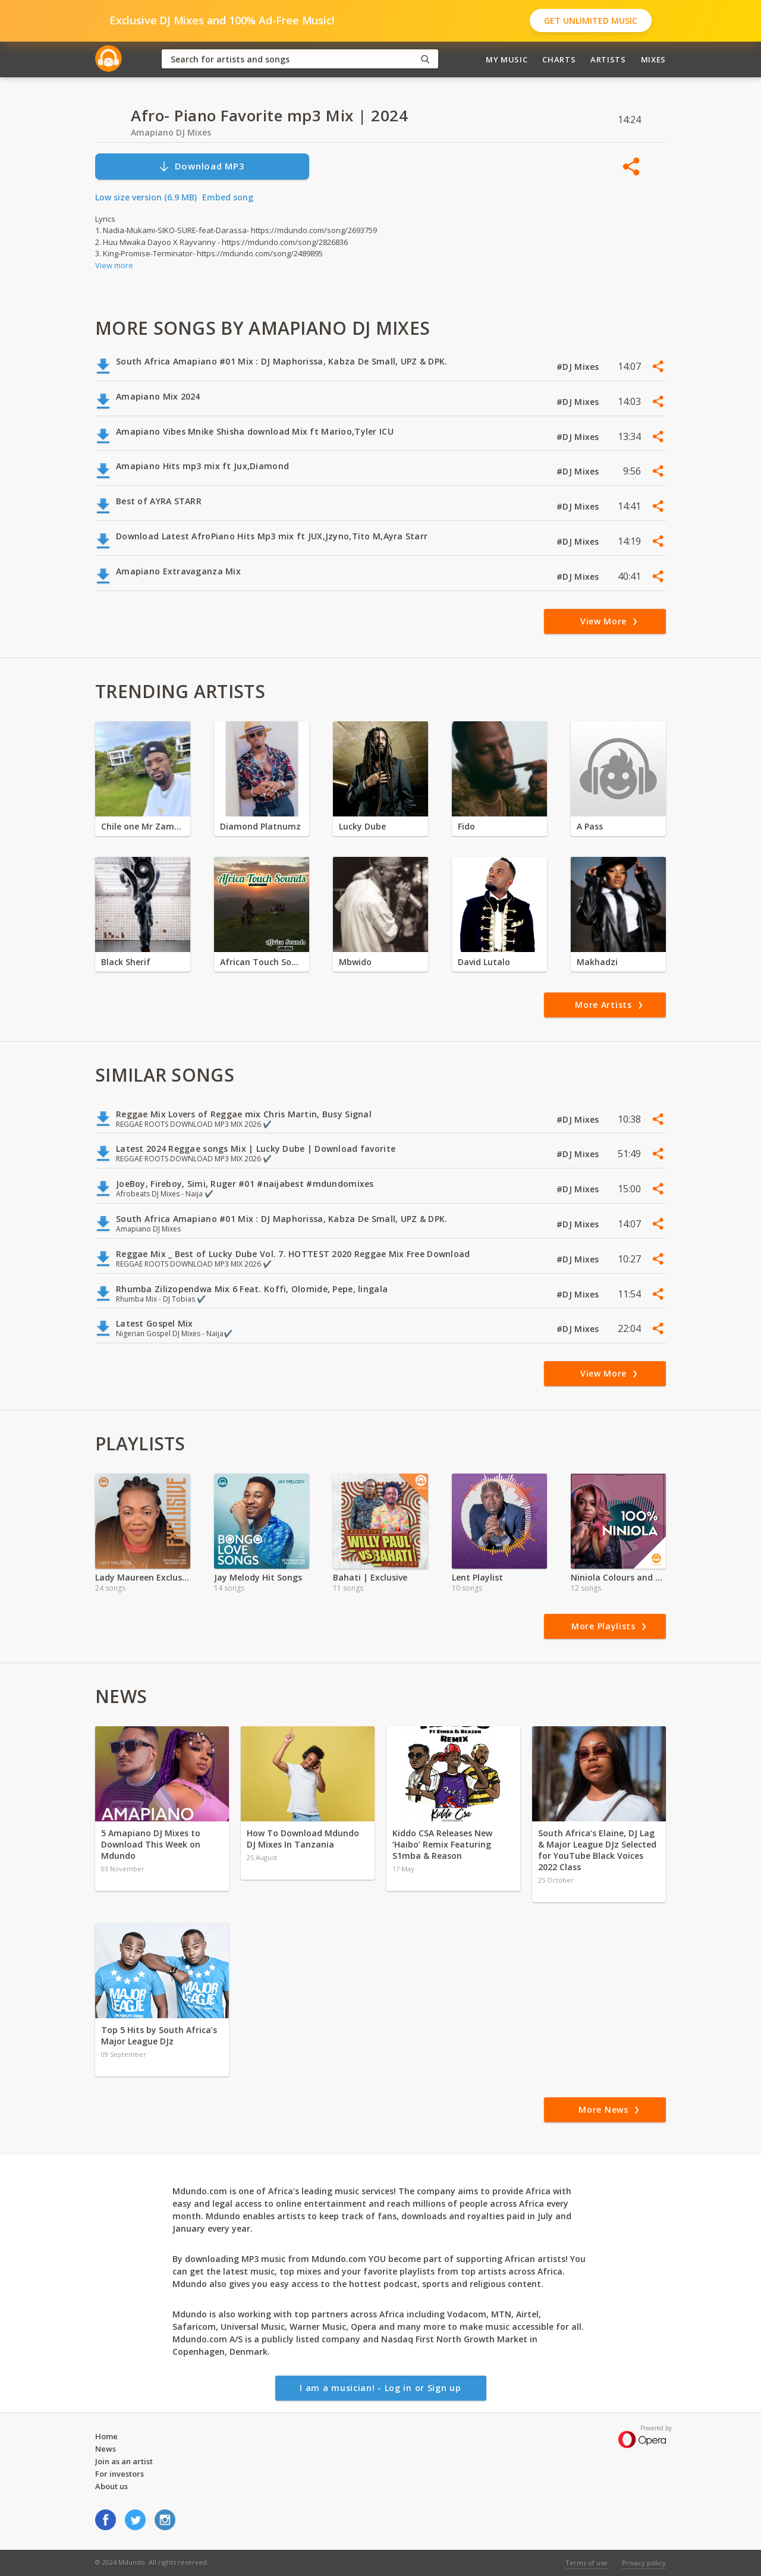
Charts (559, 59)
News (105, 2448)
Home (106, 2436)
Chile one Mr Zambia (142, 826)
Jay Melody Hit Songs (258, 1577)
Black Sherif (125, 961)
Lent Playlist (477, 1577)
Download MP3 (201, 166)
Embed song (227, 197)
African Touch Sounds (261, 961)
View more (114, 265)
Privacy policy (644, 2562)
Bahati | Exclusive (370, 1577)
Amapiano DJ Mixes (171, 132)
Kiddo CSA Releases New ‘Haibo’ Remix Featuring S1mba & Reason (442, 1844)
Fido (466, 826)
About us (111, 2486)
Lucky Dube (362, 826)
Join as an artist (124, 2461)
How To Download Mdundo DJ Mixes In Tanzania (303, 1838)
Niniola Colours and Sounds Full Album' (618, 1577)
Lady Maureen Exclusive (142, 1577)
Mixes (653, 59)
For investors (119, 2473)
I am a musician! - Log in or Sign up (380, 2387)
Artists (608, 59)
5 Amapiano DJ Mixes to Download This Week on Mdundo (150, 1844)
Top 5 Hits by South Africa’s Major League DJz (159, 2035)
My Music (506, 59)
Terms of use (586, 2562)
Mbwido (355, 961)
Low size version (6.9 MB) (146, 197)
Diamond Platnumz (260, 826)
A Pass (590, 826)
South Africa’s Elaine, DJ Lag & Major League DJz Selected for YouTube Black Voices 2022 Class (597, 1850)
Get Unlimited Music (590, 20)
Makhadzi (597, 961)
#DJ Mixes (579, 366)
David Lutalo (484, 961)
